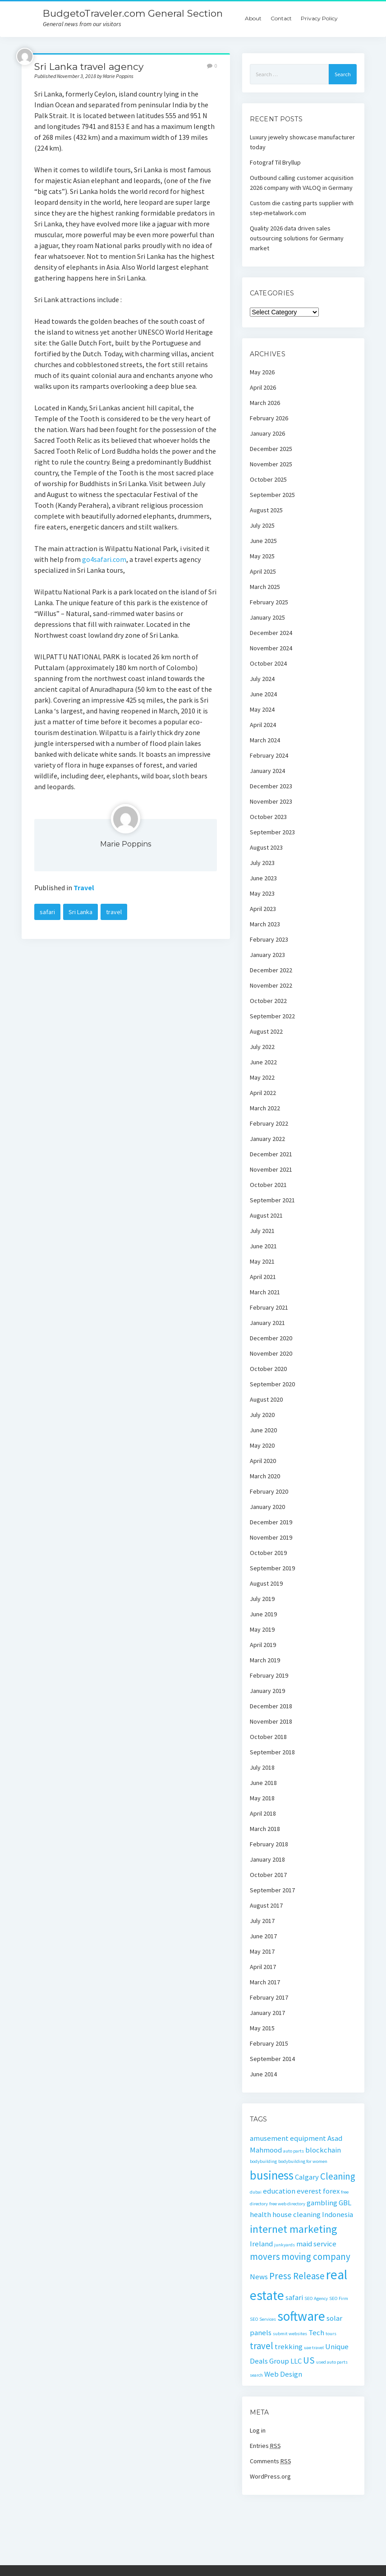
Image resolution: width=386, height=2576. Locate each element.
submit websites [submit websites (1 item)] (290, 2334)
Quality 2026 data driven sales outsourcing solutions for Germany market (297, 238)
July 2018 (262, 1767)
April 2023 (263, 909)
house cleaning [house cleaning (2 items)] (296, 2214)
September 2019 (272, 1568)
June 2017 (263, 1936)
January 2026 (267, 433)
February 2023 (269, 939)
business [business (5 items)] (272, 2175)
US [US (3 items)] (309, 2360)
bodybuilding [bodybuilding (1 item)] (263, 2161)
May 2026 (262, 372)
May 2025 (262, 556)
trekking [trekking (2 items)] (289, 2346)
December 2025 (271, 449)
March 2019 (265, 1660)
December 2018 (271, 1706)
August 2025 (266, 510)
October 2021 (268, 1185)
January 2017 (267, 2013)
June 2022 (263, 1062)
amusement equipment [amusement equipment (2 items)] (288, 2138)
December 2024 (271, 633)
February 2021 (269, 1307)
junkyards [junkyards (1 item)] (284, 2245)
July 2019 (262, 1599)
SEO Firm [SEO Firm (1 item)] (338, 2298)
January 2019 (267, 1691)
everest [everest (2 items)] (309, 2191)
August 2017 (266, 1905)
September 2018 (272, 1752)
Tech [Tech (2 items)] (316, 2332)
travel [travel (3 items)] (261, 2346)
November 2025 (271, 464)
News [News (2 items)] (259, 2277)
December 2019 (271, 1522)
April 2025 (263, 571)
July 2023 (262, 863)
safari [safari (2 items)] (294, 2297)
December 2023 (271, 786)
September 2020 (272, 1384)
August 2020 (266, 1399)
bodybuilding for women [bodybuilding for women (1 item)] (302, 2161)
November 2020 (271, 1353)
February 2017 (269, 1997)
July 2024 (262, 679)
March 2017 (265, 1982)
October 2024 (268, 663)
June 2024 (263, 694)
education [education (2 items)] (279, 2191)
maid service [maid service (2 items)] (316, 2244)
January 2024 (267, 771)
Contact (281, 18)
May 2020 (262, 1445)
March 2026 (265, 403)
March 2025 (265, 587)
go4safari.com (104, 559)
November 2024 (271, 648)
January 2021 (267, 1323)
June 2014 (263, 2074)
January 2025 (267, 617)
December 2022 (271, 970)
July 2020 (262, 1415)
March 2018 (265, 1829)
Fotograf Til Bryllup (275, 162)
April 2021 (263, 1277)
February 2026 (269, 418)
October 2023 (268, 817)
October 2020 (268, 1369)
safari (47, 912)
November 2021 (271, 1169)
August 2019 (266, 1583)
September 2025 (272, 495)
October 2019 (268, 1553)
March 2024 (265, 740)
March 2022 (265, 1108)
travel (114, 912)
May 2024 (262, 709)
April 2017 (263, 1967)
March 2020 (265, 1476)
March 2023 (265, 924)
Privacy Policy (319, 18)
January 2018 (267, 1859)
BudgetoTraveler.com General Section (133, 13)
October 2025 (268, 479)
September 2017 (272, 1890)
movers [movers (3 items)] (265, 2256)
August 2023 (266, 847)
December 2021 (271, 1154)
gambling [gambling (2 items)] (322, 2203)
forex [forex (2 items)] (331, 2191)
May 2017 (262, 1951)
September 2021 (272, 1200)
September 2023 (272, 832)
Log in (258, 2430)
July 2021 (262, 1231)
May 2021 (262, 1261)
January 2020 (267, 1507)
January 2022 (267, 1139)
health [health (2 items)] (260, 2214)
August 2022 (266, 1031)
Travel (84, 887)
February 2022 (269, 1123)
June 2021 (263, 1246)
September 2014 (272, 2059)
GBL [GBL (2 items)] (345, 2203)
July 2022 (262, 1047)
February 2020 (269, 1491)
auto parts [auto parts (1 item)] (293, 2151)
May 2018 (262, 1798)
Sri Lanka (80, 912)
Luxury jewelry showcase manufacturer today (302, 142)
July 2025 (262, 525)
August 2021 (266, 1215)
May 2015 (262, 2028)
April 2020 (263, 1461)
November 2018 (271, 1721)
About (253, 18)
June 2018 (263, 1783)
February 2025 (269, 602)
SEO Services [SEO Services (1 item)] (263, 2319)
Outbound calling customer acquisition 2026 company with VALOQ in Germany (302, 183)
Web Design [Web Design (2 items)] (283, 2374)
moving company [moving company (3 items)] (315, 2256)
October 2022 (268, 1001)
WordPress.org (270, 2476)
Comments (270, 2461)
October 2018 (268, 1737)
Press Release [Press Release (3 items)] (297, 2276)
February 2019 (269, 1675)
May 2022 (262, 1077)
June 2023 (263, 878)
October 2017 (268, 1875)
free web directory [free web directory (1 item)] (287, 2204)
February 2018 (269, 1844)
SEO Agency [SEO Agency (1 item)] (316, 2298)
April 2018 (263, 1813)
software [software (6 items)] (301, 2316)
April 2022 (263, 1093)
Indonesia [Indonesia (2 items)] (337, 2214)
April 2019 (263, 1645)
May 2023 (262, 893)
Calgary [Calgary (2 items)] (307, 2177)
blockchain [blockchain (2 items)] (323, 2150)
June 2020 (263, 1430)
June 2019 (263, 1614)
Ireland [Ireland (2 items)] (261, 2244)
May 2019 (262, 1629)
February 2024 (269, 755)
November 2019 (271, 1537)
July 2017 (262, 1921)
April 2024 (263, 725)
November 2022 (271, 985)
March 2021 (265, 1292)
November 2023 (271, 801)
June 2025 (263, 541)
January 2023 (267, 955)
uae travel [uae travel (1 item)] (314, 2348)
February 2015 (269, 2043)
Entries (265, 2446)
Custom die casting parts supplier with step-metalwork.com (302, 208)
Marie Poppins (125, 844)
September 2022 (272, 1016)
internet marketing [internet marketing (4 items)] (293, 2229)
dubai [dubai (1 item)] (256, 2192)
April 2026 (263, 387)
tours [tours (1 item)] (331, 2334)
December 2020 (271, 1338)
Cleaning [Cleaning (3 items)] (337, 2176)
